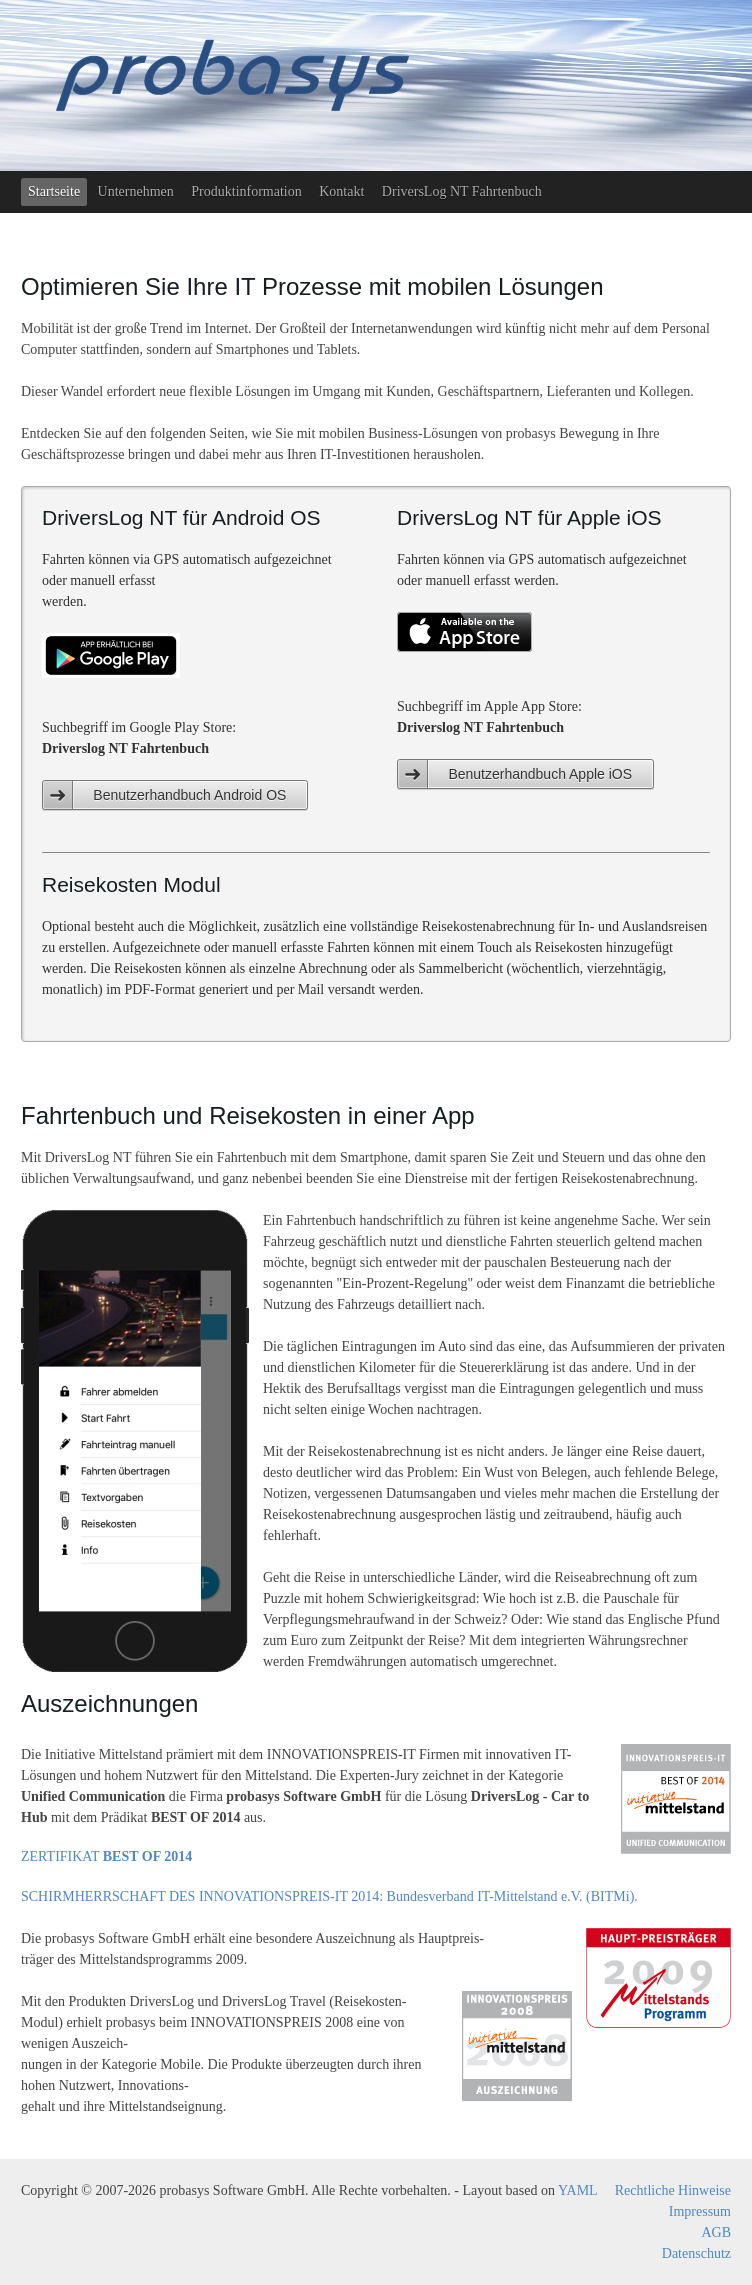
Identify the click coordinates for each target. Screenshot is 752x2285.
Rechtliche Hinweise (673, 2190)
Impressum (700, 2211)
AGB (716, 2232)
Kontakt (341, 191)
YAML (578, 2190)
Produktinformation (246, 191)
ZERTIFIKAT (106, 1856)
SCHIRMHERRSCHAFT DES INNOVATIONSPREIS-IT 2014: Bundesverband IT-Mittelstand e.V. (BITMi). (329, 1896)
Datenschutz (696, 2253)
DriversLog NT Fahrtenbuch (462, 191)
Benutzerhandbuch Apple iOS (540, 774)
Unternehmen (136, 191)
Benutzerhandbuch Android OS (189, 795)
